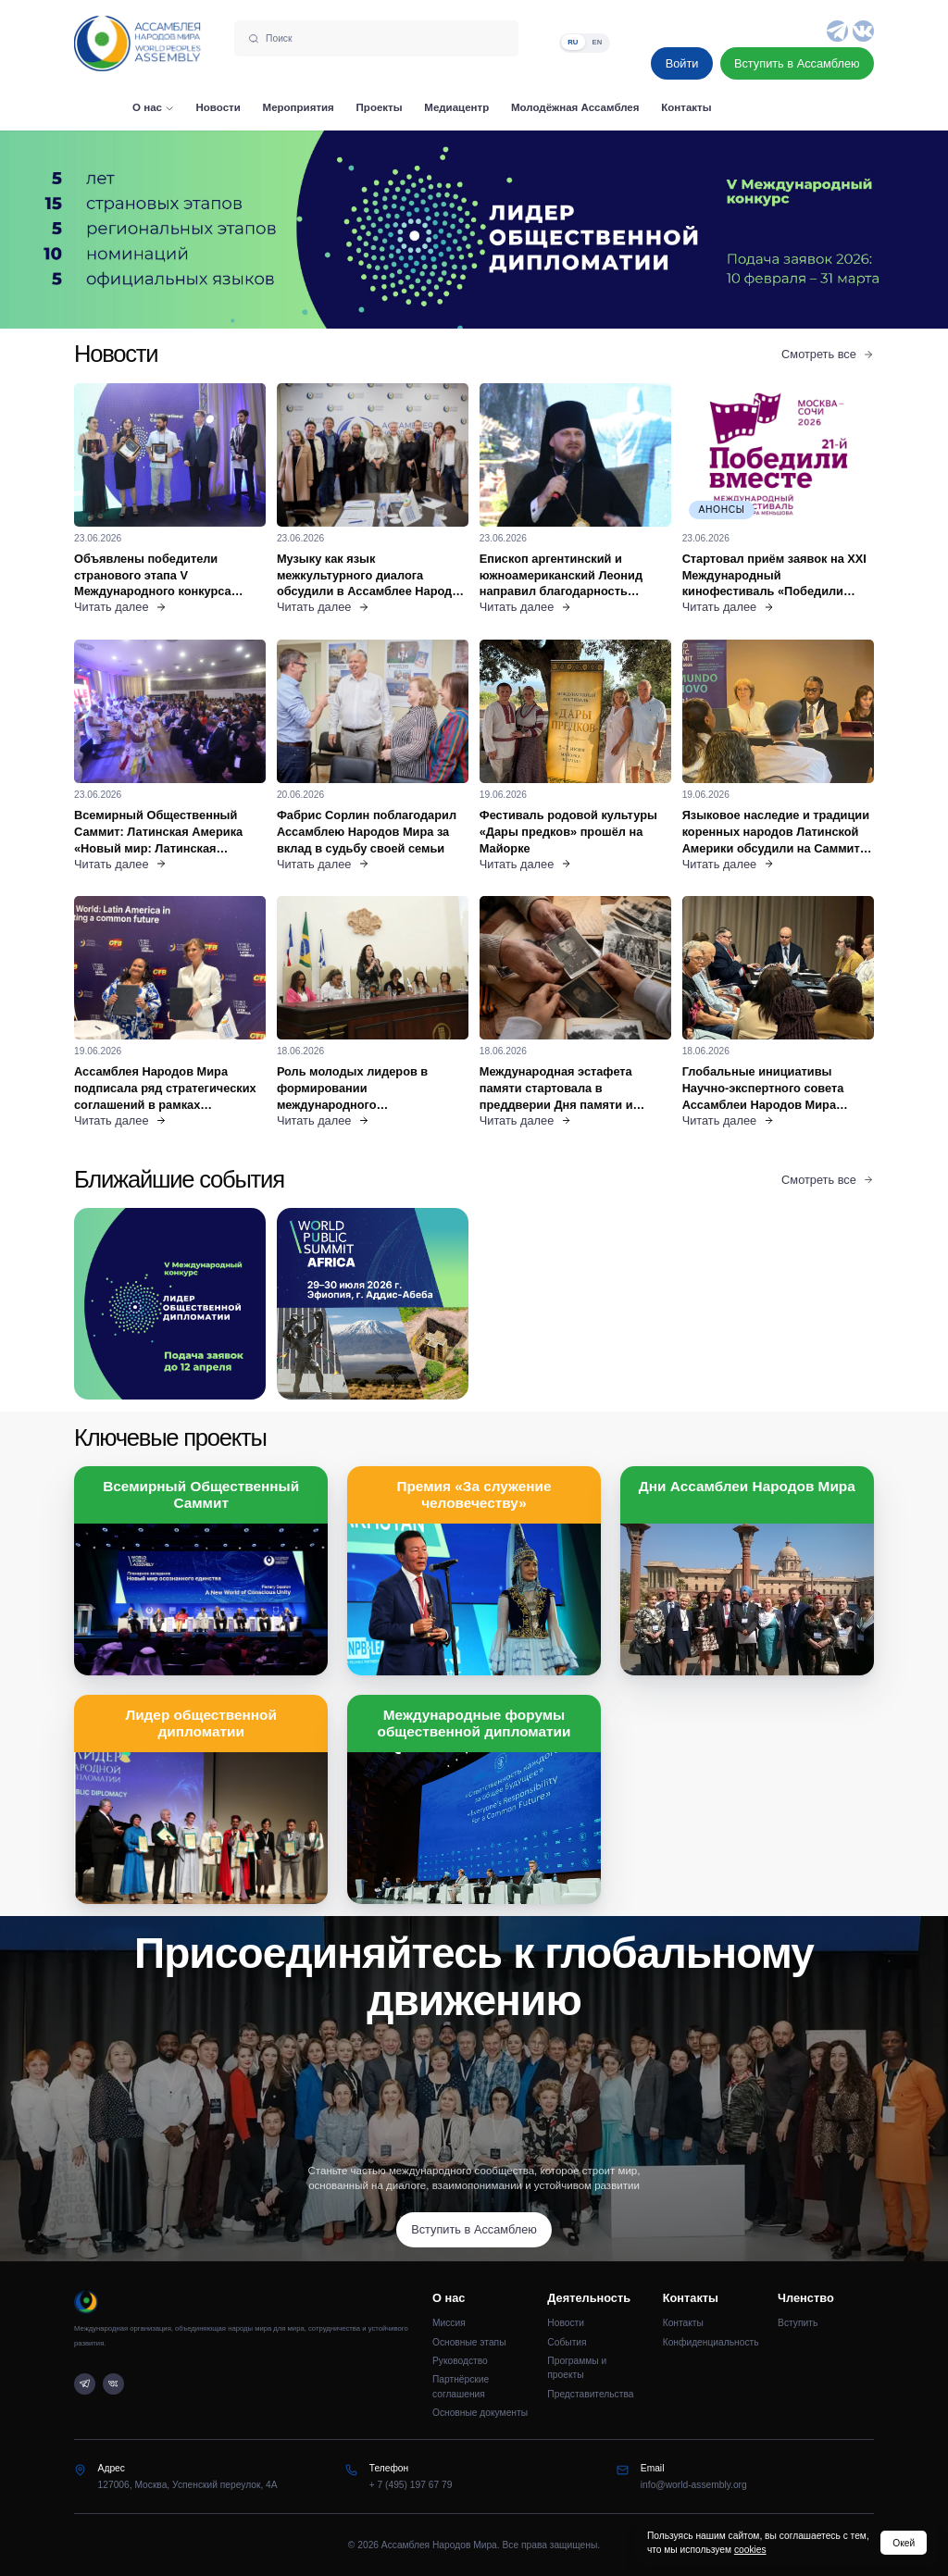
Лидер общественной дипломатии (201, 1723)
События (566, 2342)
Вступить (797, 2323)
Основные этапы (469, 2342)
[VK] (863, 31)
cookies (750, 2550)
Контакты (683, 2323)
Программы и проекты (576, 2368)
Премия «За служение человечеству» (473, 1494)
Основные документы (480, 2413)
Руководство (460, 2361)
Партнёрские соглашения (460, 2386)
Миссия (449, 2323)
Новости (565, 2323)
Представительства (590, 2394)
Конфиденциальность (711, 2342)
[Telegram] (837, 31)
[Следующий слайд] (829, 229)
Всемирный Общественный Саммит (201, 1494)
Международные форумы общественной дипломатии (474, 1723)
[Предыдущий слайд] (118, 229)
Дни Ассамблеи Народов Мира (747, 1486)
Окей (903, 2543)
